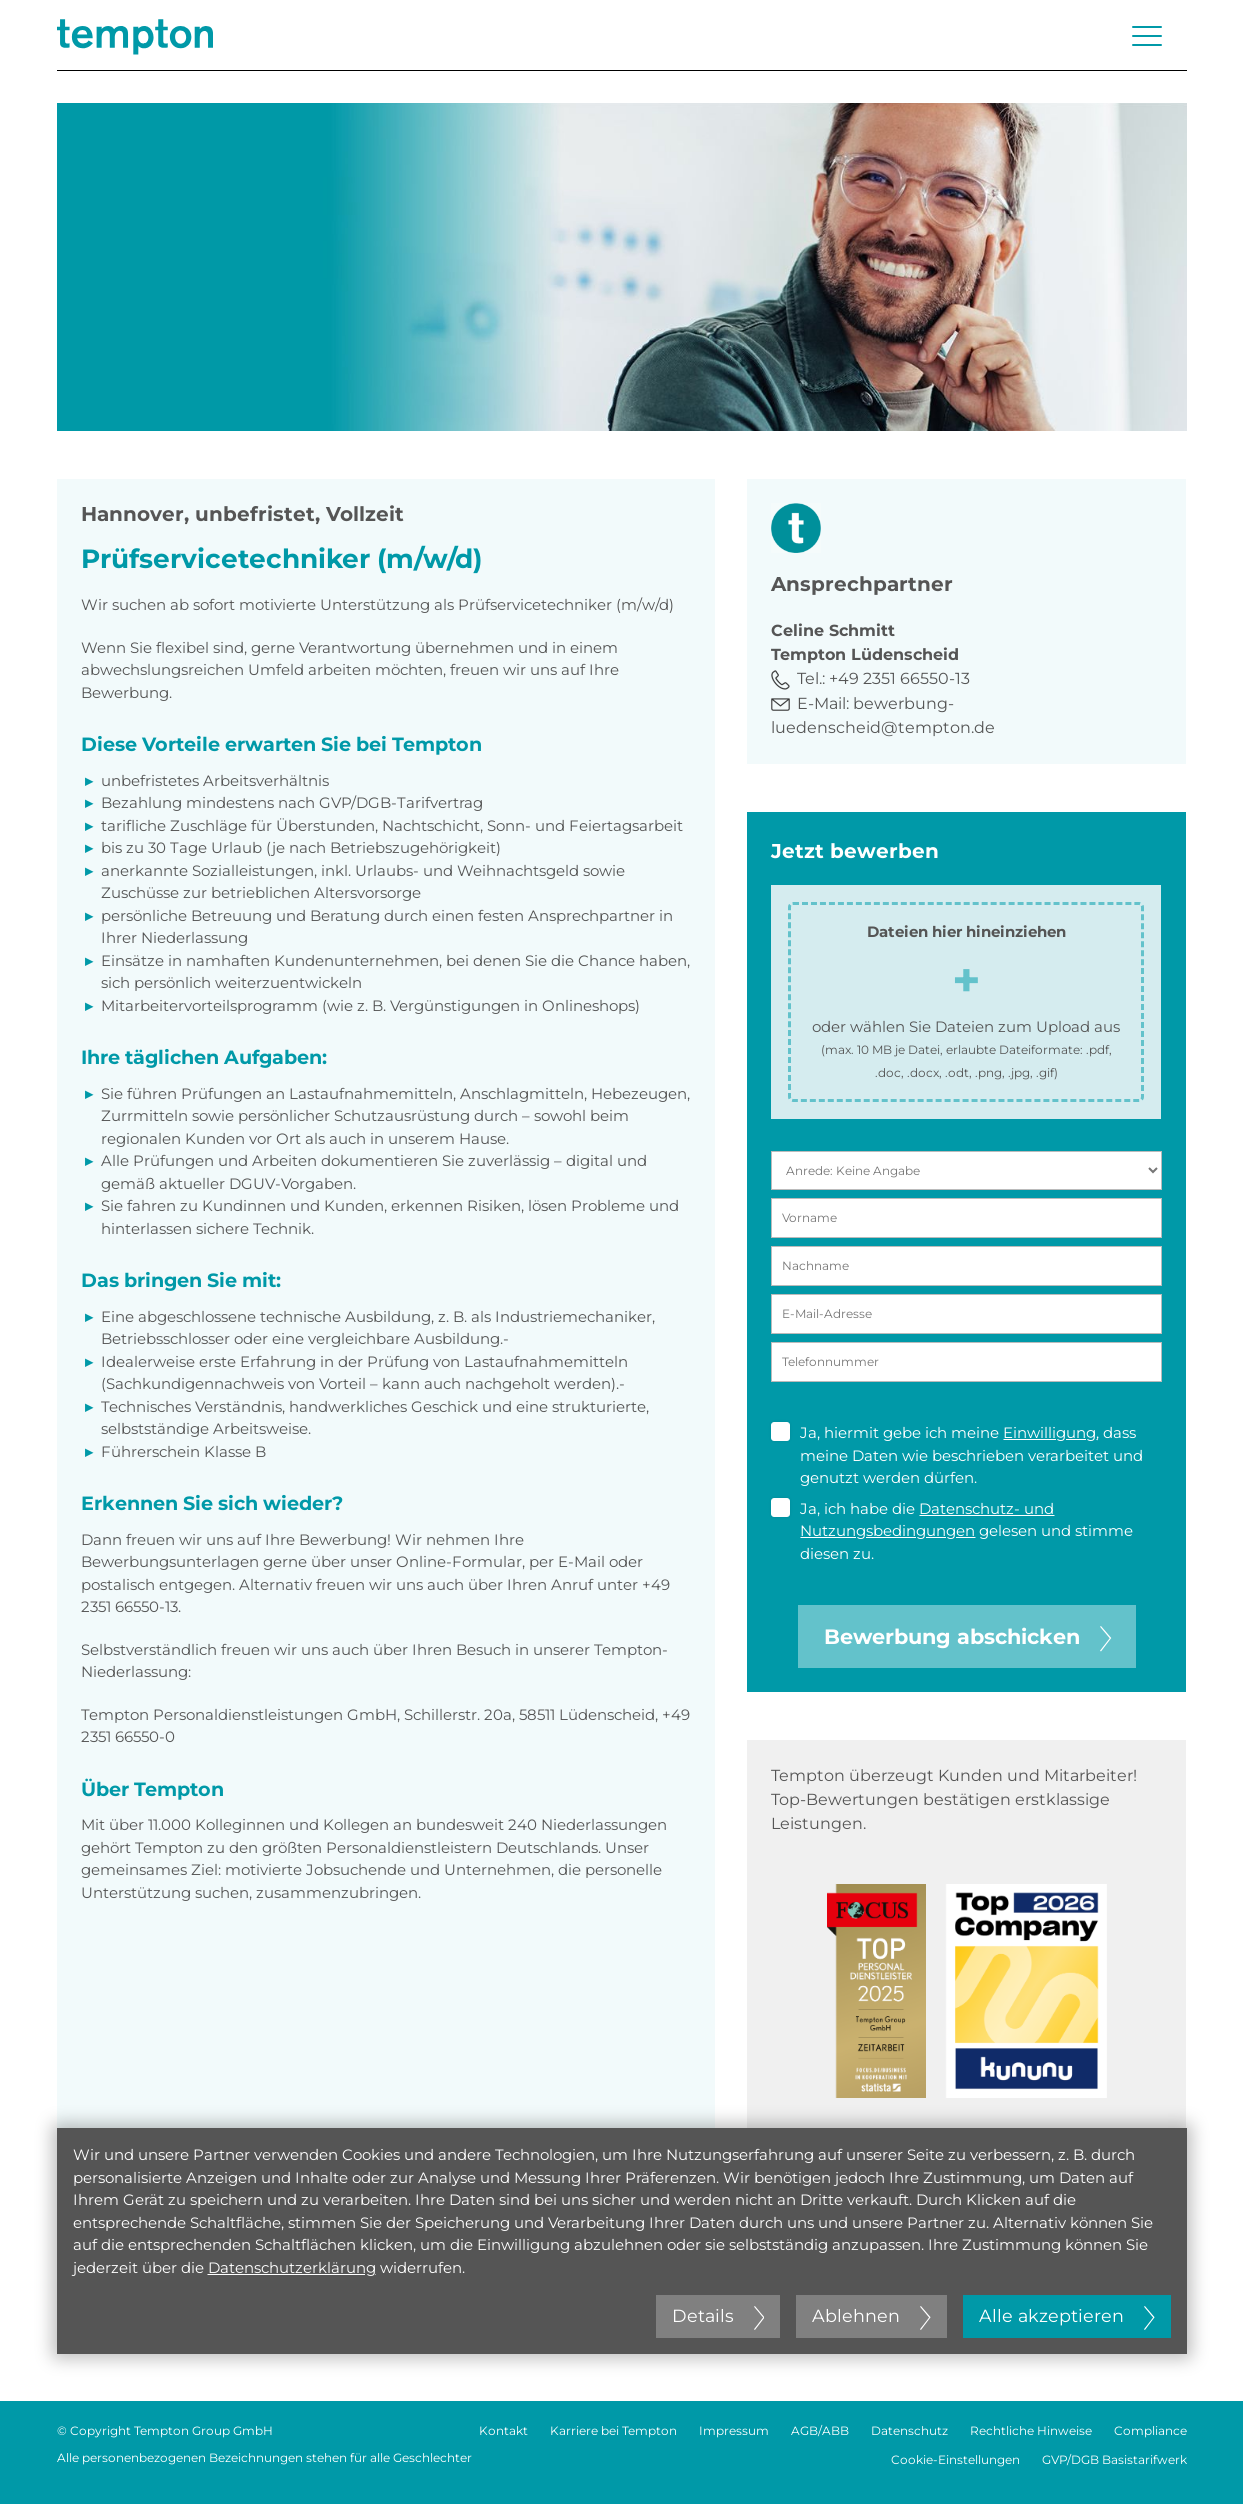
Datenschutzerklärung (292, 2267)
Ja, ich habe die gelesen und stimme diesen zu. (952, 1530)
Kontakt (503, 2430)
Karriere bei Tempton (613, 2430)
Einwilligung (1049, 1432)
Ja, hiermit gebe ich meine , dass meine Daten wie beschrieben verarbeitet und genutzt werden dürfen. (957, 1454)
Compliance (1150, 2430)
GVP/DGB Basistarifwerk (1114, 2459)
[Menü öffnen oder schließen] (1147, 36)
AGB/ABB (820, 2430)
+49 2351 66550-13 (899, 678)
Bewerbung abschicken (968, 1636)
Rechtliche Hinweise (1031, 2430)
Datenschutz (909, 2430)
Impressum (734, 2430)
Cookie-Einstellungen (955, 2459)
